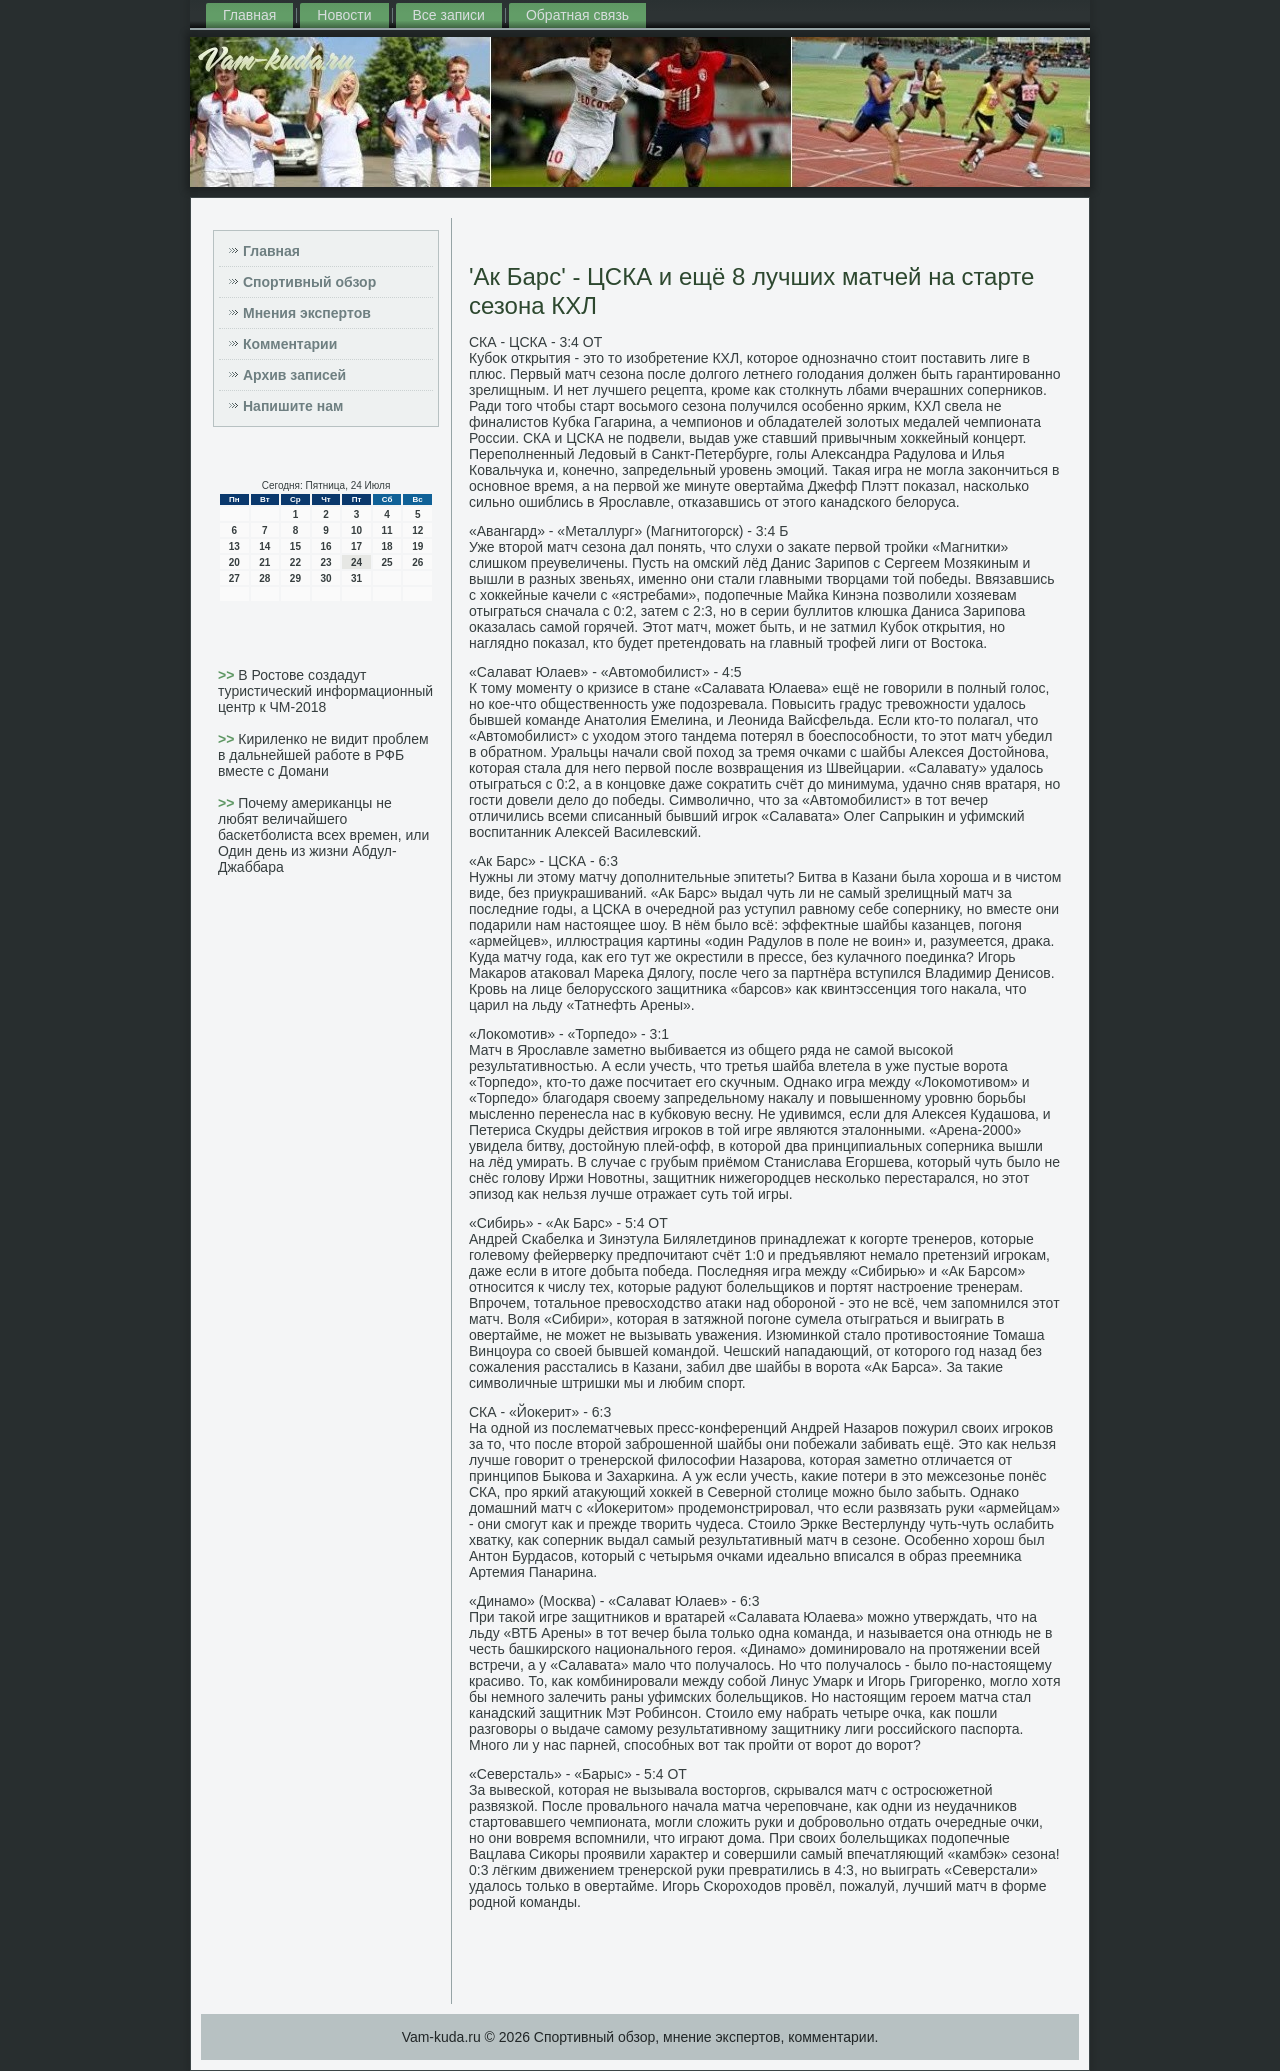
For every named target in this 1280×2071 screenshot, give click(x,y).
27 (234, 578)
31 (356, 578)
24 (356, 562)
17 (356, 546)
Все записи (449, 15)
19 (417, 546)
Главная (249, 15)
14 (264, 546)
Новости (344, 15)
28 (264, 578)
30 (325, 578)
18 (387, 546)
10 (356, 530)
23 (325, 562)
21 (264, 562)
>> (228, 675)
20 (234, 562)
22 (295, 562)
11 (387, 530)
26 (417, 562)
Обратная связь (577, 15)
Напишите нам (293, 406)
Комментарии (290, 344)
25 (387, 562)
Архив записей (294, 375)
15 (295, 546)
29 (295, 578)
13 (234, 546)
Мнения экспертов (307, 313)
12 (417, 530)
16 (325, 546)
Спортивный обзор (309, 282)
